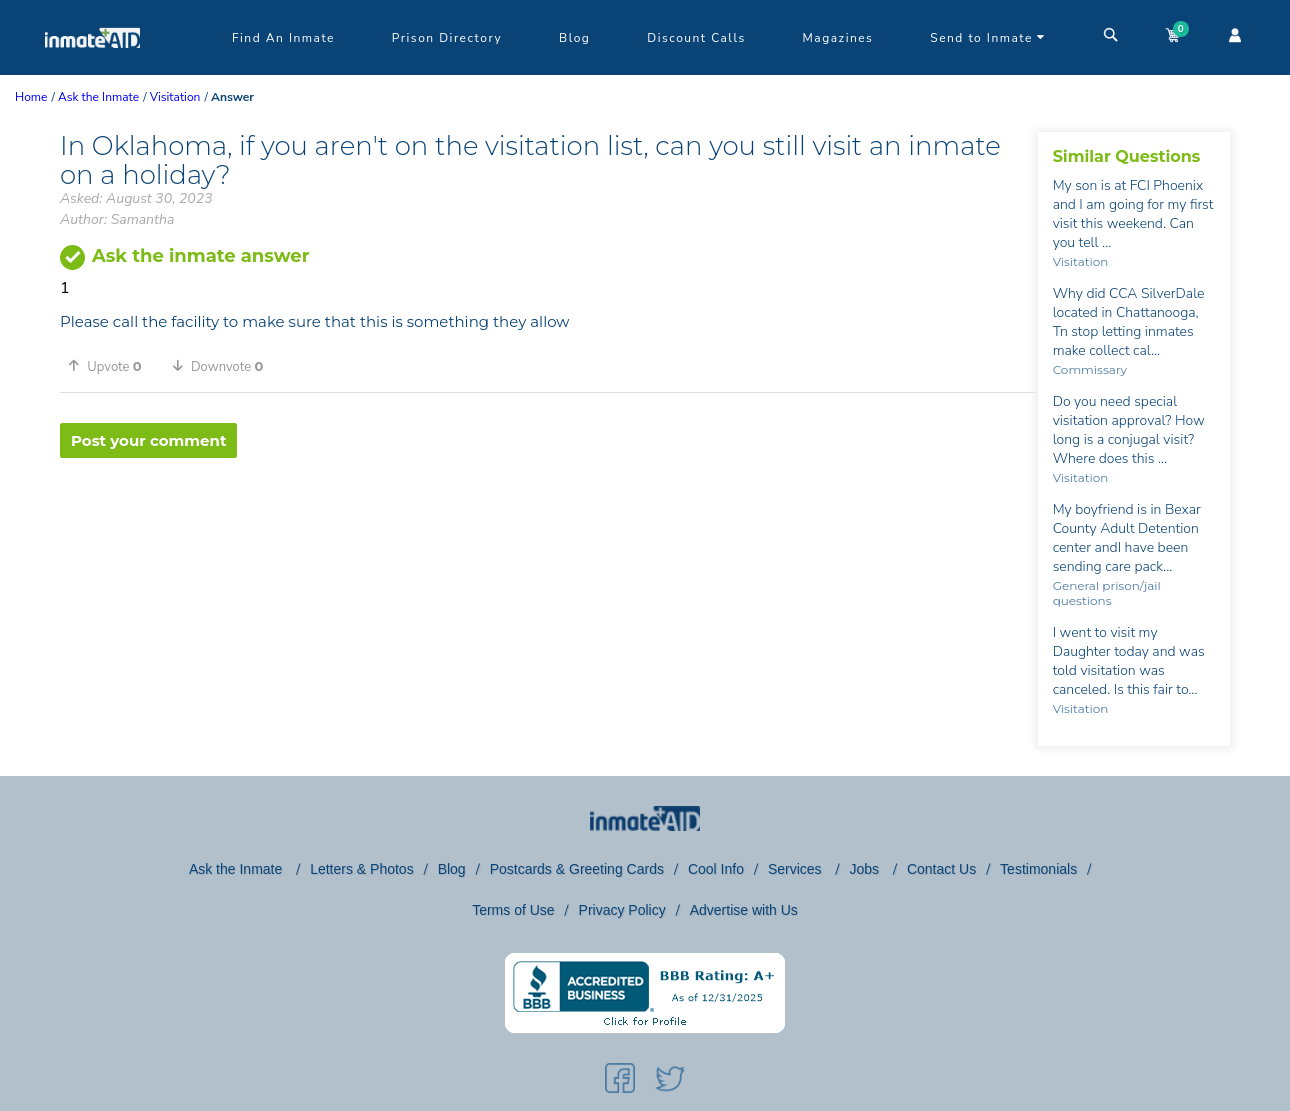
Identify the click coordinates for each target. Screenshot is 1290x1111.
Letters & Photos (362, 869)
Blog (574, 38)
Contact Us (941, 869)
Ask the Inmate (237, 869)
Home (31, 97)
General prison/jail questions (1107, 593)
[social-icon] (620, 1082)
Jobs (865, 869)
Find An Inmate (283, 38)
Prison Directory (447, 38)
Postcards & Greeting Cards (577, 869)
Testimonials (1038, 869)
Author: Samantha (117, 219)
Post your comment (148, 440)
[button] (112, 366)
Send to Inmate (988, 38)
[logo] (92, 70)
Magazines (838, 38)
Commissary (1090, 369)
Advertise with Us (744, 910)
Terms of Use (513, 910)
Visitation (1081, 261)
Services (797, 869)
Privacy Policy (622, 910)
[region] (549, 523)
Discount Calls (696, 38)
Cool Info (716, 869)
